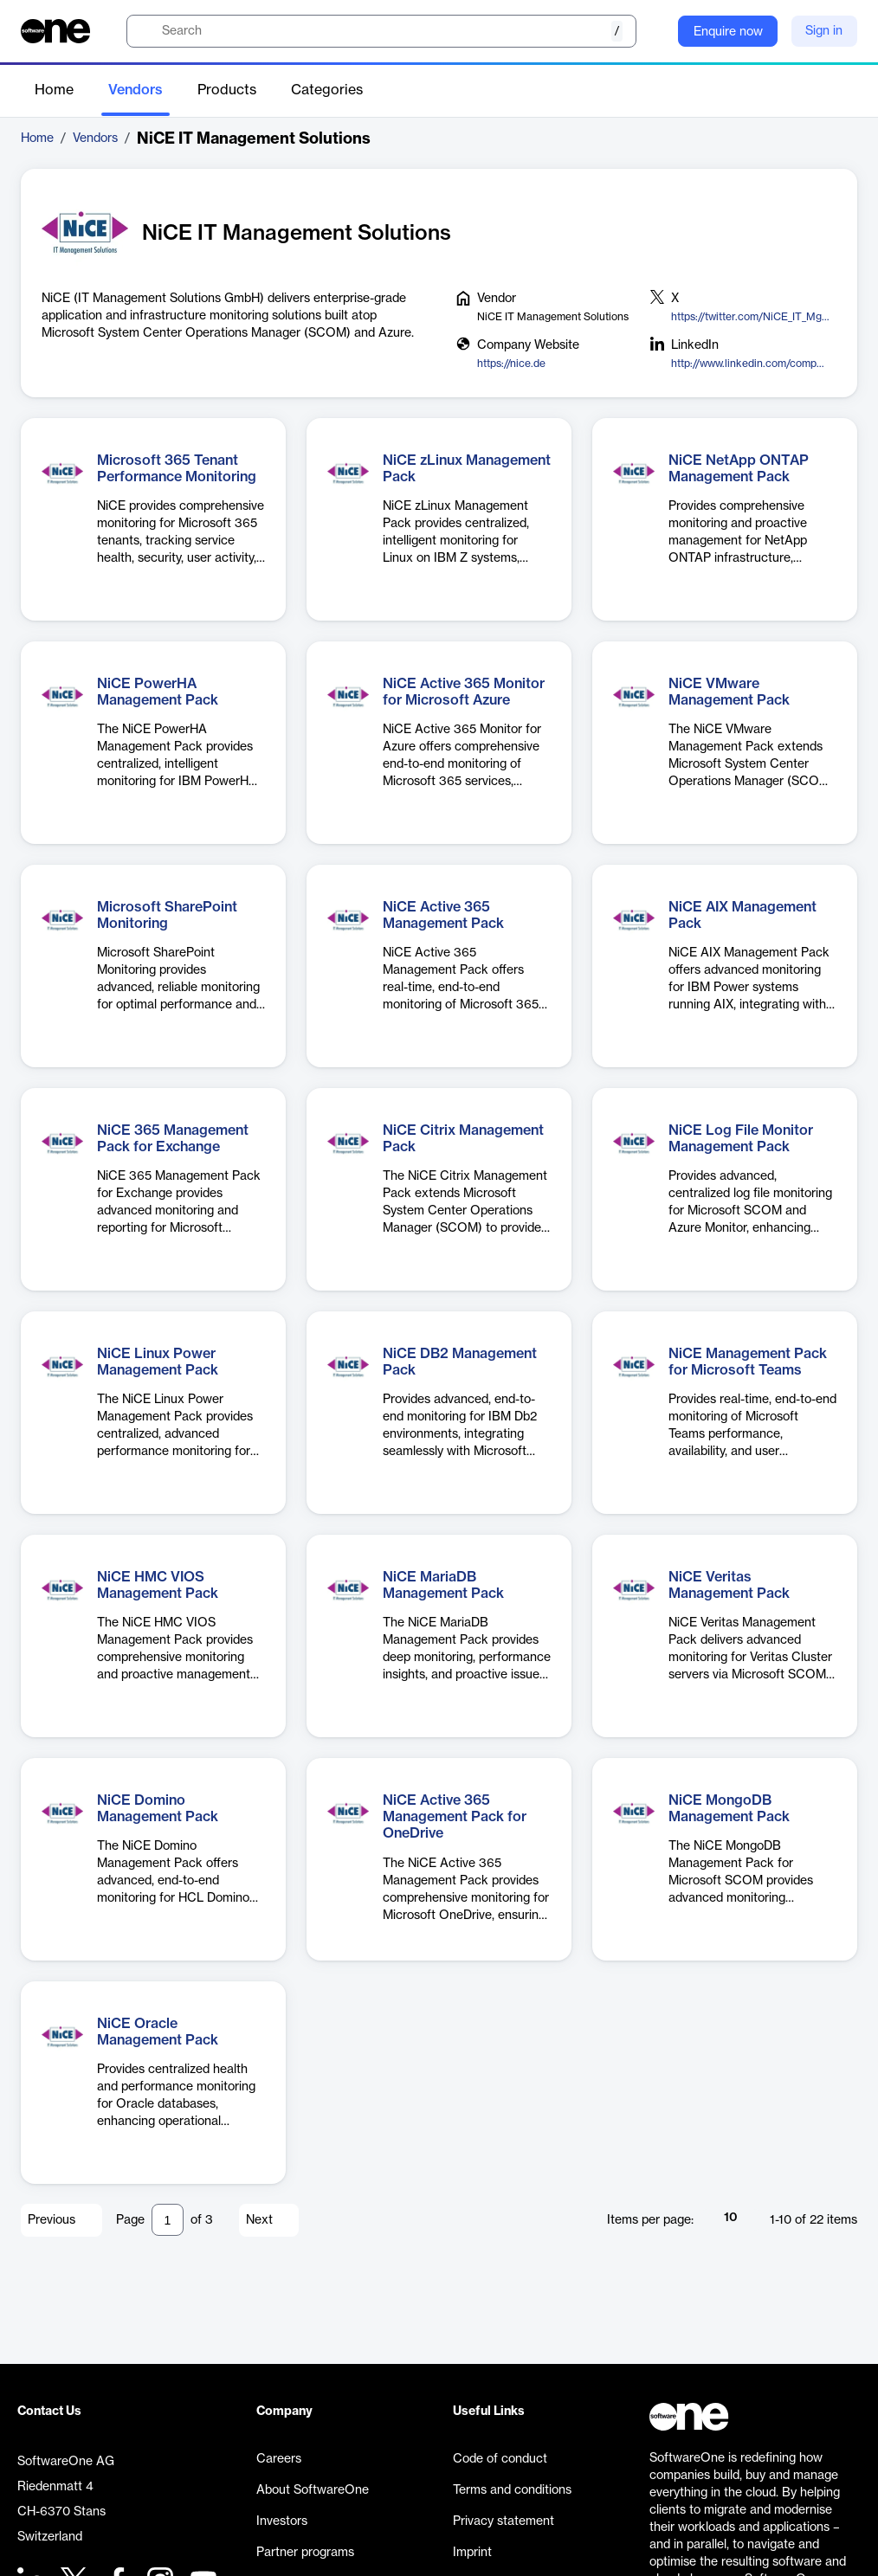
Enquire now (728, 32)
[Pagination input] (168, 2220)
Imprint (472, 2553)
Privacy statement (503, 2521)
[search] (381, 31)
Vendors (135, 90)
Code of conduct (500, 2459)
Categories (327, 90)
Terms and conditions (512, 2490)
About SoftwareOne (312, 2490)
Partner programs (305, 2553)
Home (54, 90)
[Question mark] (653, 31)
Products (226, 90)
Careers (278, 2459)
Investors (281, 2521)
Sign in (823, 31)
